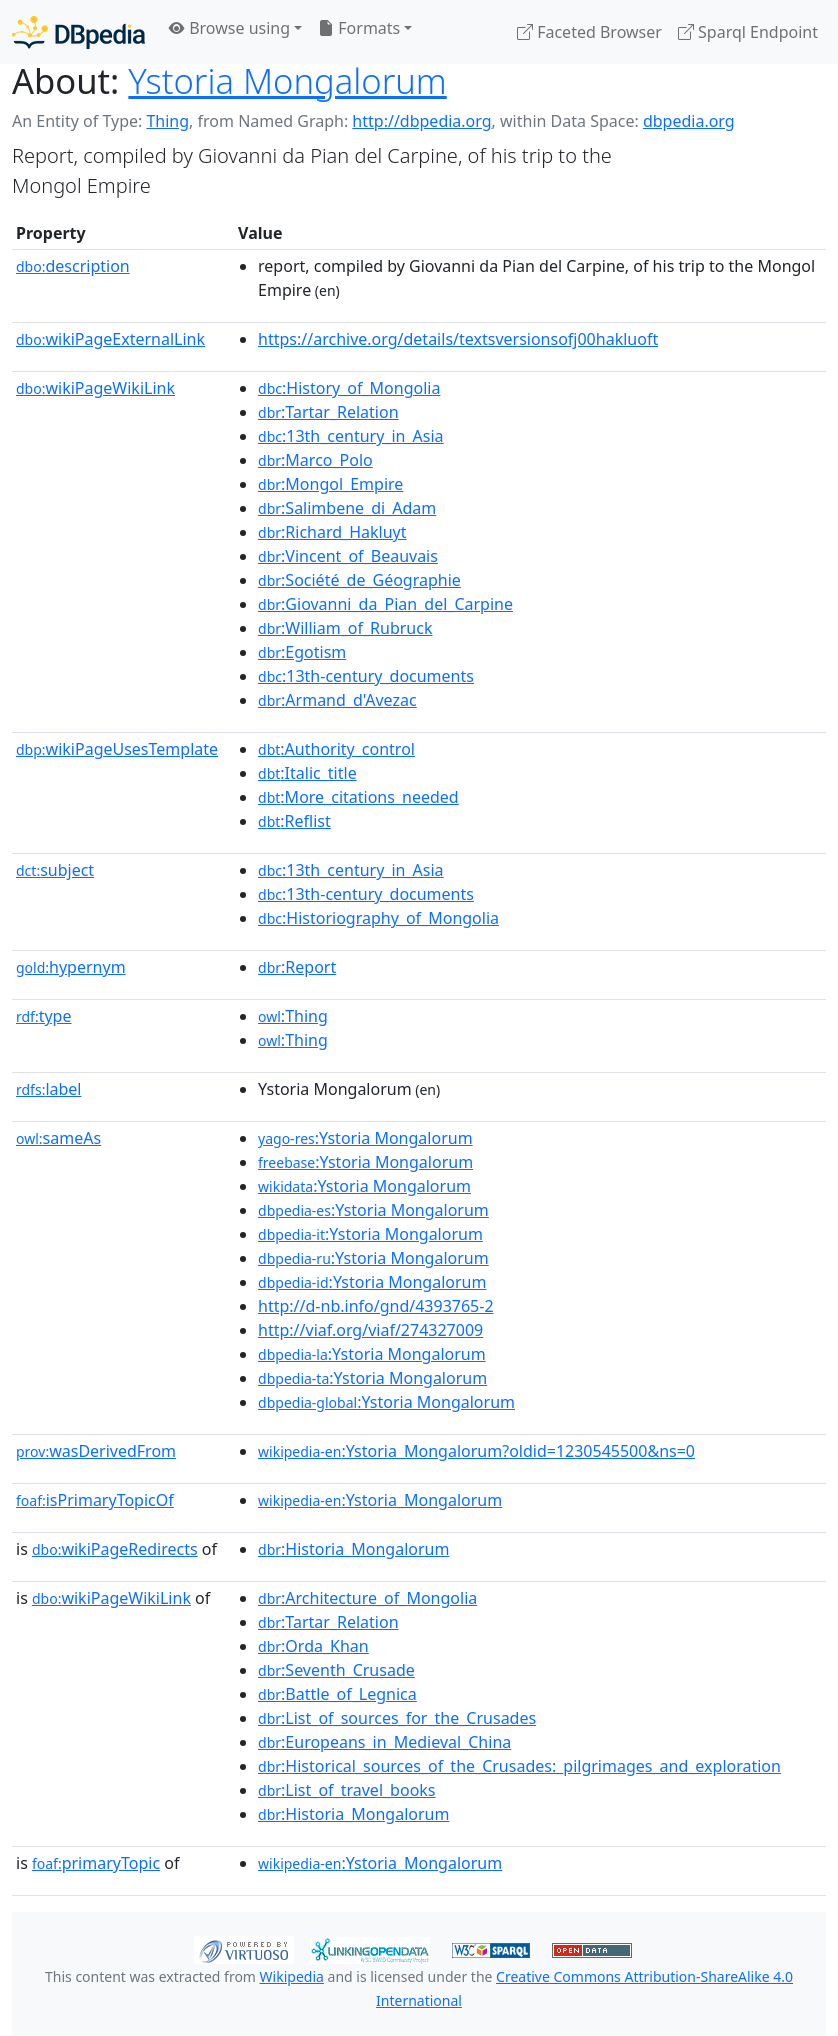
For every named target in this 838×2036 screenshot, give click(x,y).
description (73, 266)
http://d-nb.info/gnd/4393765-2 (376, 1306)
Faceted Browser (589, 32)
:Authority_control (336, 749)
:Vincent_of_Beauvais (348, 556)
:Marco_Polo (315, 460)
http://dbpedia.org (421, 121)
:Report (297, 967)
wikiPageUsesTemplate (117, 749)
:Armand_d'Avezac (337, 700)
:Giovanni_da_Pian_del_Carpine (385, 604)
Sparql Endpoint (748, 32)
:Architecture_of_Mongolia (367, 1598)
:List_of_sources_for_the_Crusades (397, 1718)
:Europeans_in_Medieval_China (384, 1742)
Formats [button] (359, 28)
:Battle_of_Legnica (337, 1694)
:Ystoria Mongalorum (365, 1138)
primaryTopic (96, 1863)
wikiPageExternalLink (110, 339)
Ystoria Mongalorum (287, 80)
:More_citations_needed (358, 797)
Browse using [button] (229, 28)
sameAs (58, 1138)
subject (55, 870)
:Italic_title (307, 773)
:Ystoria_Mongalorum (380, 1500)
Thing (167, 121)
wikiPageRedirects (115, 1549)
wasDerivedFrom (96, 1451)
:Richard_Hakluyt (332, 532)
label (49, 1089)
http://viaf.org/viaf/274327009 (370, 1330)
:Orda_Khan (313, 1646)
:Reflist (294, 821)
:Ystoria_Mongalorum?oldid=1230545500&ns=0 (476, 1451)
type (44, 1016)
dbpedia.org (689, 121)
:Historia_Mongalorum (353, 1549)
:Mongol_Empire (330, 484)
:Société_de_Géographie (359, 580)
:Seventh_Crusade (336, 1670)
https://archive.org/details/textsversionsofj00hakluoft (458, 339)
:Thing (293, 1016)
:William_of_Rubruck (345, 628)
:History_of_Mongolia (349, 388)
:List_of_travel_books (346, 1790)
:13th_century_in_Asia (351, 436)
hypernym (71, 967)
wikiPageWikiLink (95, 388)
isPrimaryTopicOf (95, 1500)
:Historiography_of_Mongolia (378, 918)
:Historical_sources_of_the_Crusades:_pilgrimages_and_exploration (519, 1766)
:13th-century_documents (366, 676)
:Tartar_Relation (328, 412)
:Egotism (302, 652)
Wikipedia (292, 1976)
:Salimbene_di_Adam (347, 508)
